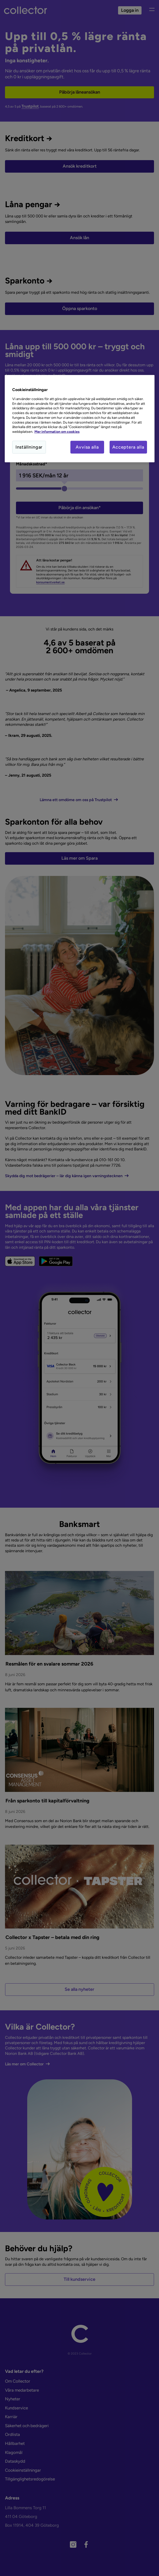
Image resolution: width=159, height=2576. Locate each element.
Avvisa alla (87, 447)
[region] (80, 418)
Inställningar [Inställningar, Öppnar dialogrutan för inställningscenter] (29, 447)
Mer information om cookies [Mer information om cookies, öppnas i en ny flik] (57, 431)
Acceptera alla (128, 447)
